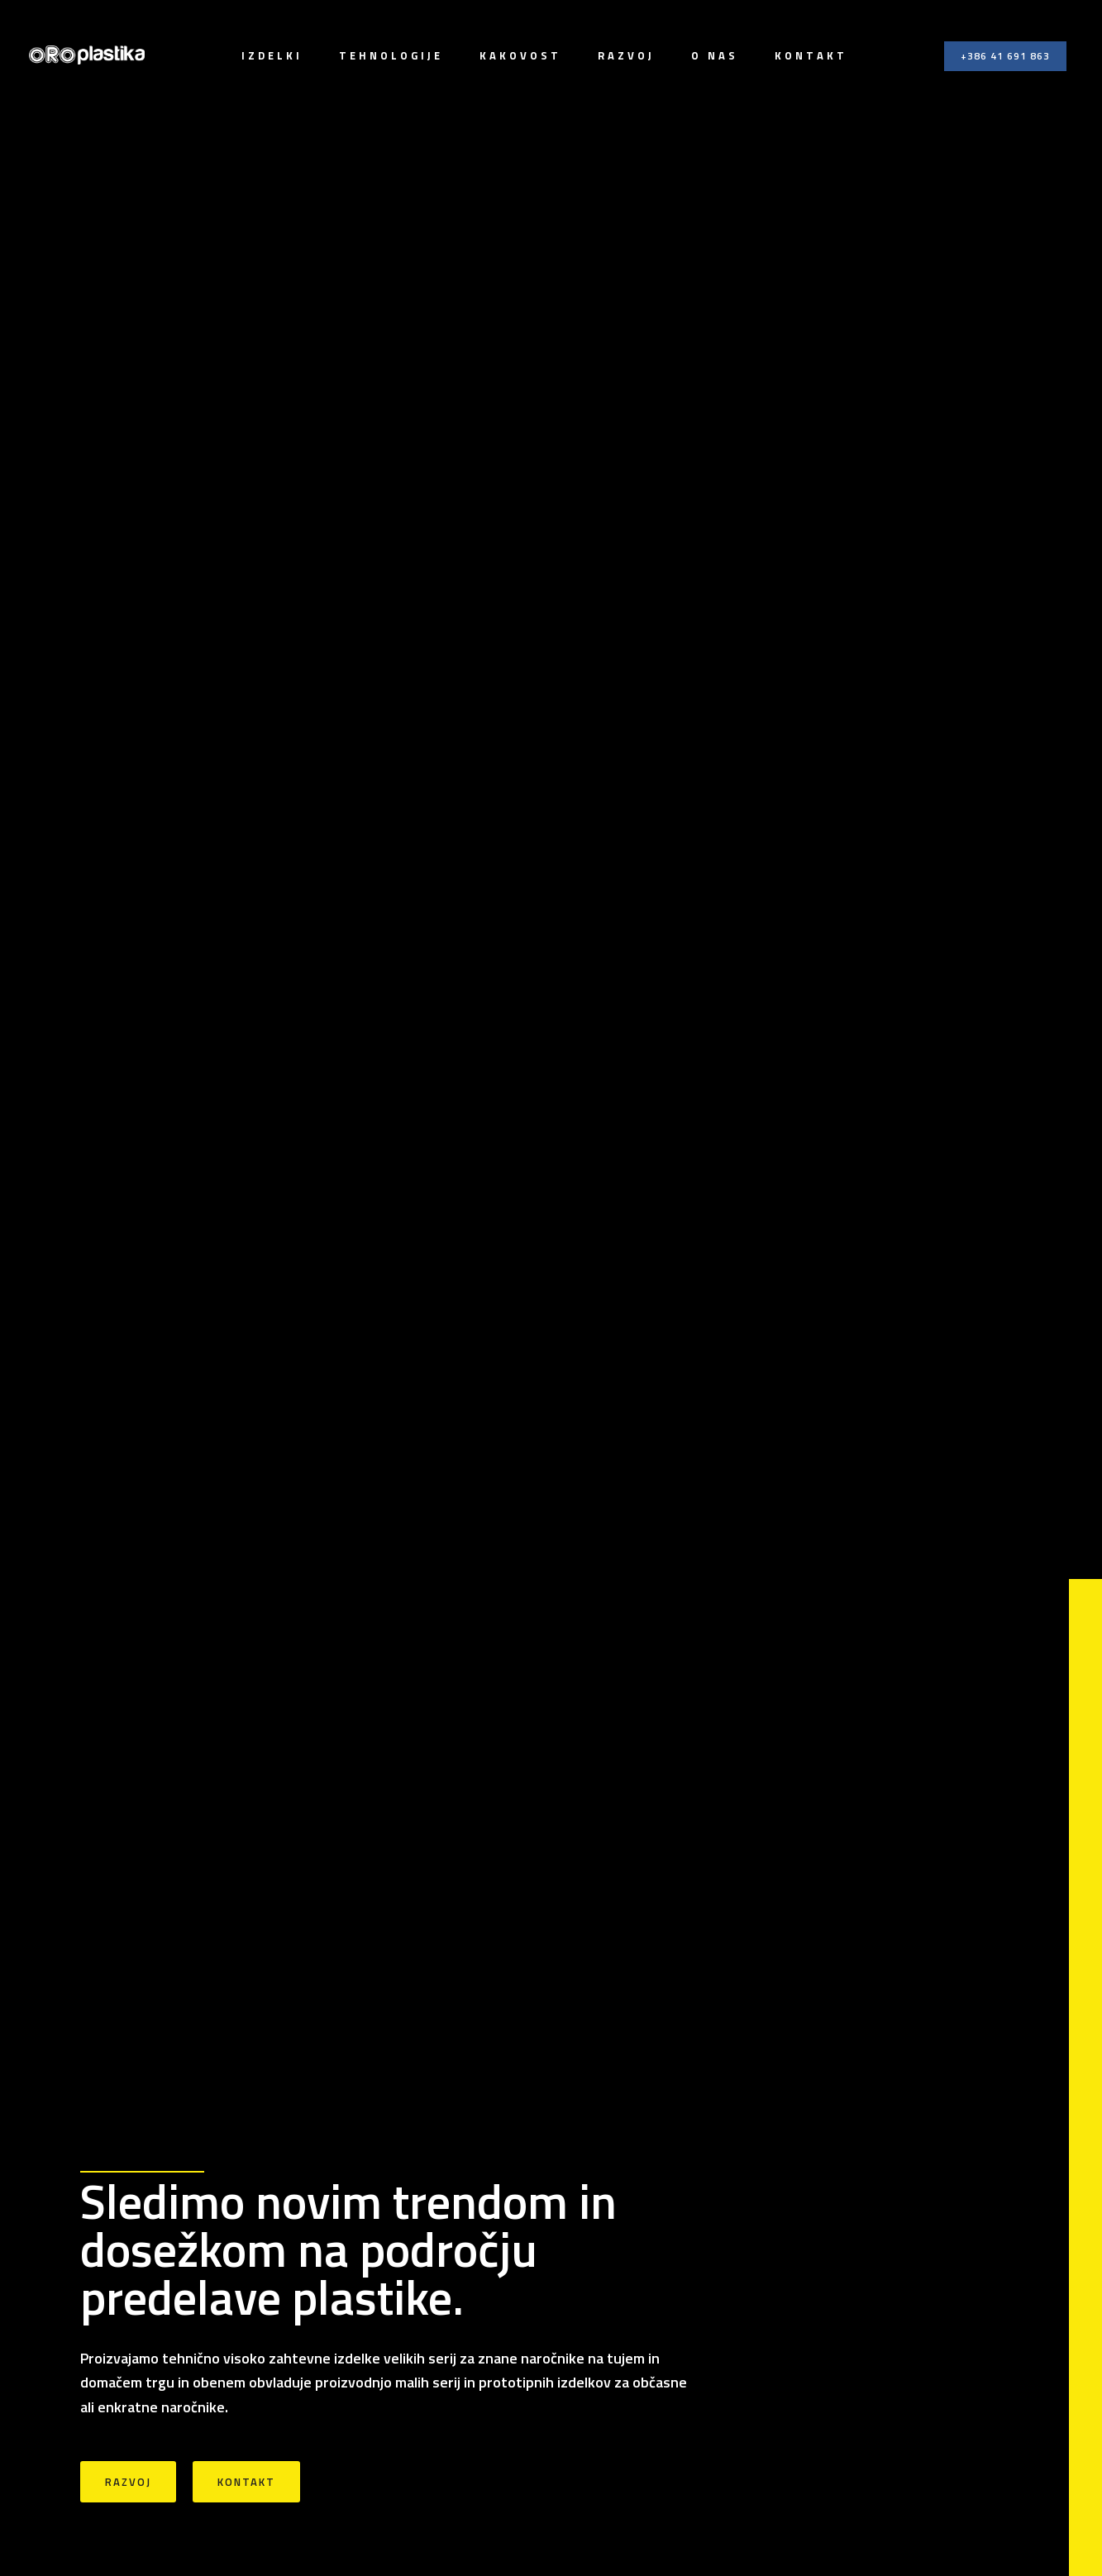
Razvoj (626, 55)
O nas (714, 55)
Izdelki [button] (272, 55)
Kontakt (811, 55)
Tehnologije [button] (391, 55)
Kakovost (520, 55)
